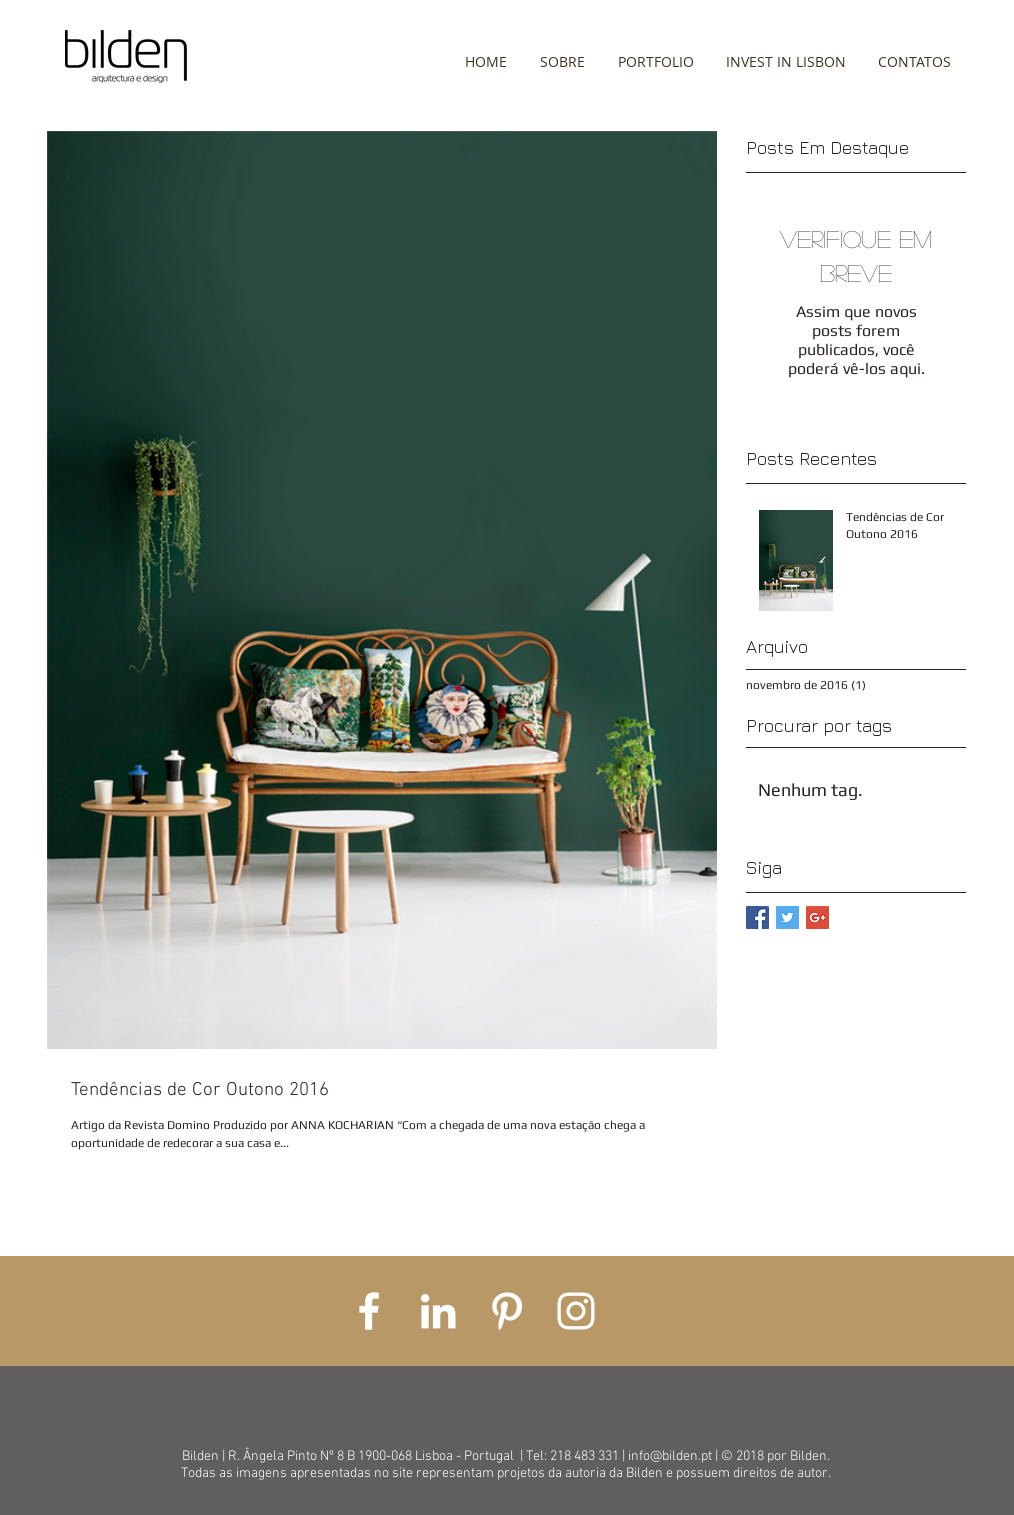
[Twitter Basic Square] (787, 917)
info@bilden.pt (670, 1456)
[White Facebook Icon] (369, 1311)
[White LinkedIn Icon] (438, 1311)
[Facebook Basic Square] (757, 917)
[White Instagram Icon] (576, 1311)
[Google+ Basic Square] (817, 917)
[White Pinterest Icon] (507, 1311)
